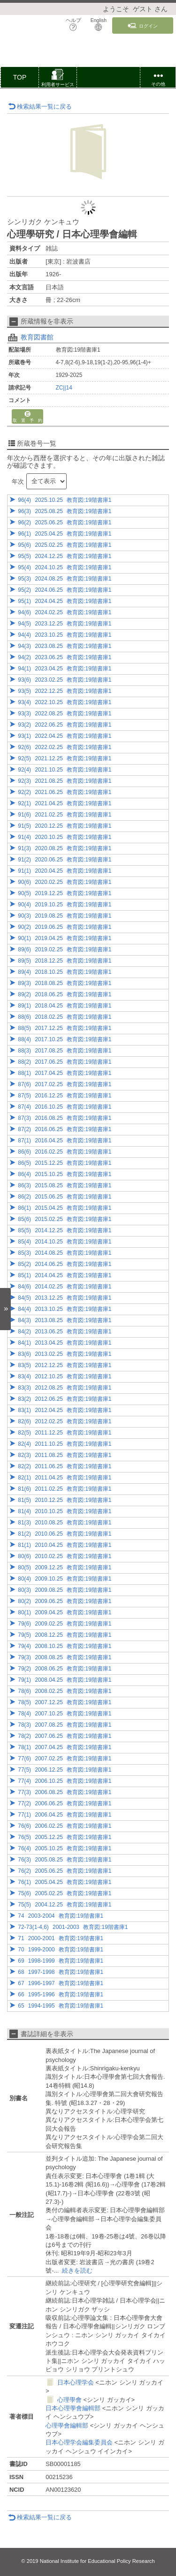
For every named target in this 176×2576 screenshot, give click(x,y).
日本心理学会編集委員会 (79, 2442)
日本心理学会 (75, 2382)
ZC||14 (64, 387)
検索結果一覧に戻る (40, 106)
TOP (20, 77)
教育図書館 (37, 337)
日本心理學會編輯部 (73, 2408)
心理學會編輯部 (67, 2425)
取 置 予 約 (27, 417)
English (99, 24)
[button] (58, 79)
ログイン (143, 25)
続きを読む (77, 2270)
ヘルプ (73, 24)
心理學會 (69, 2399)
